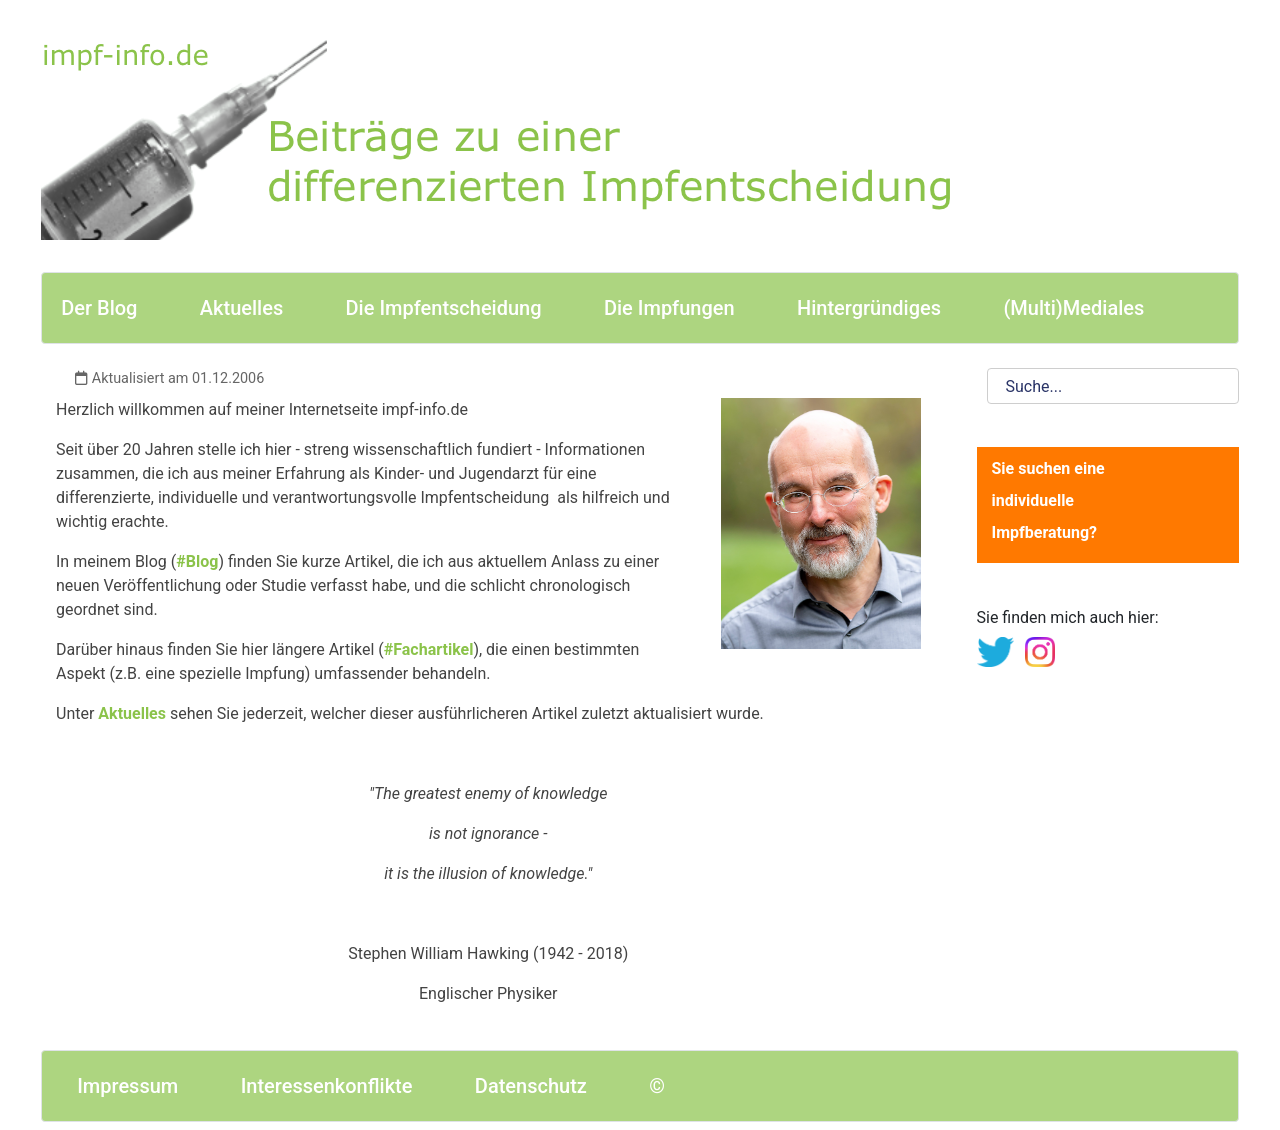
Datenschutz (531, 1086)
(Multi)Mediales (1073, 308)
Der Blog (99, 308)
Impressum (127, 1086)
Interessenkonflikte (327, 1086)
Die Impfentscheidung (444, 308)
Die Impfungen (669, 308)
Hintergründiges (869, 308)
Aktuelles (241, 308)
